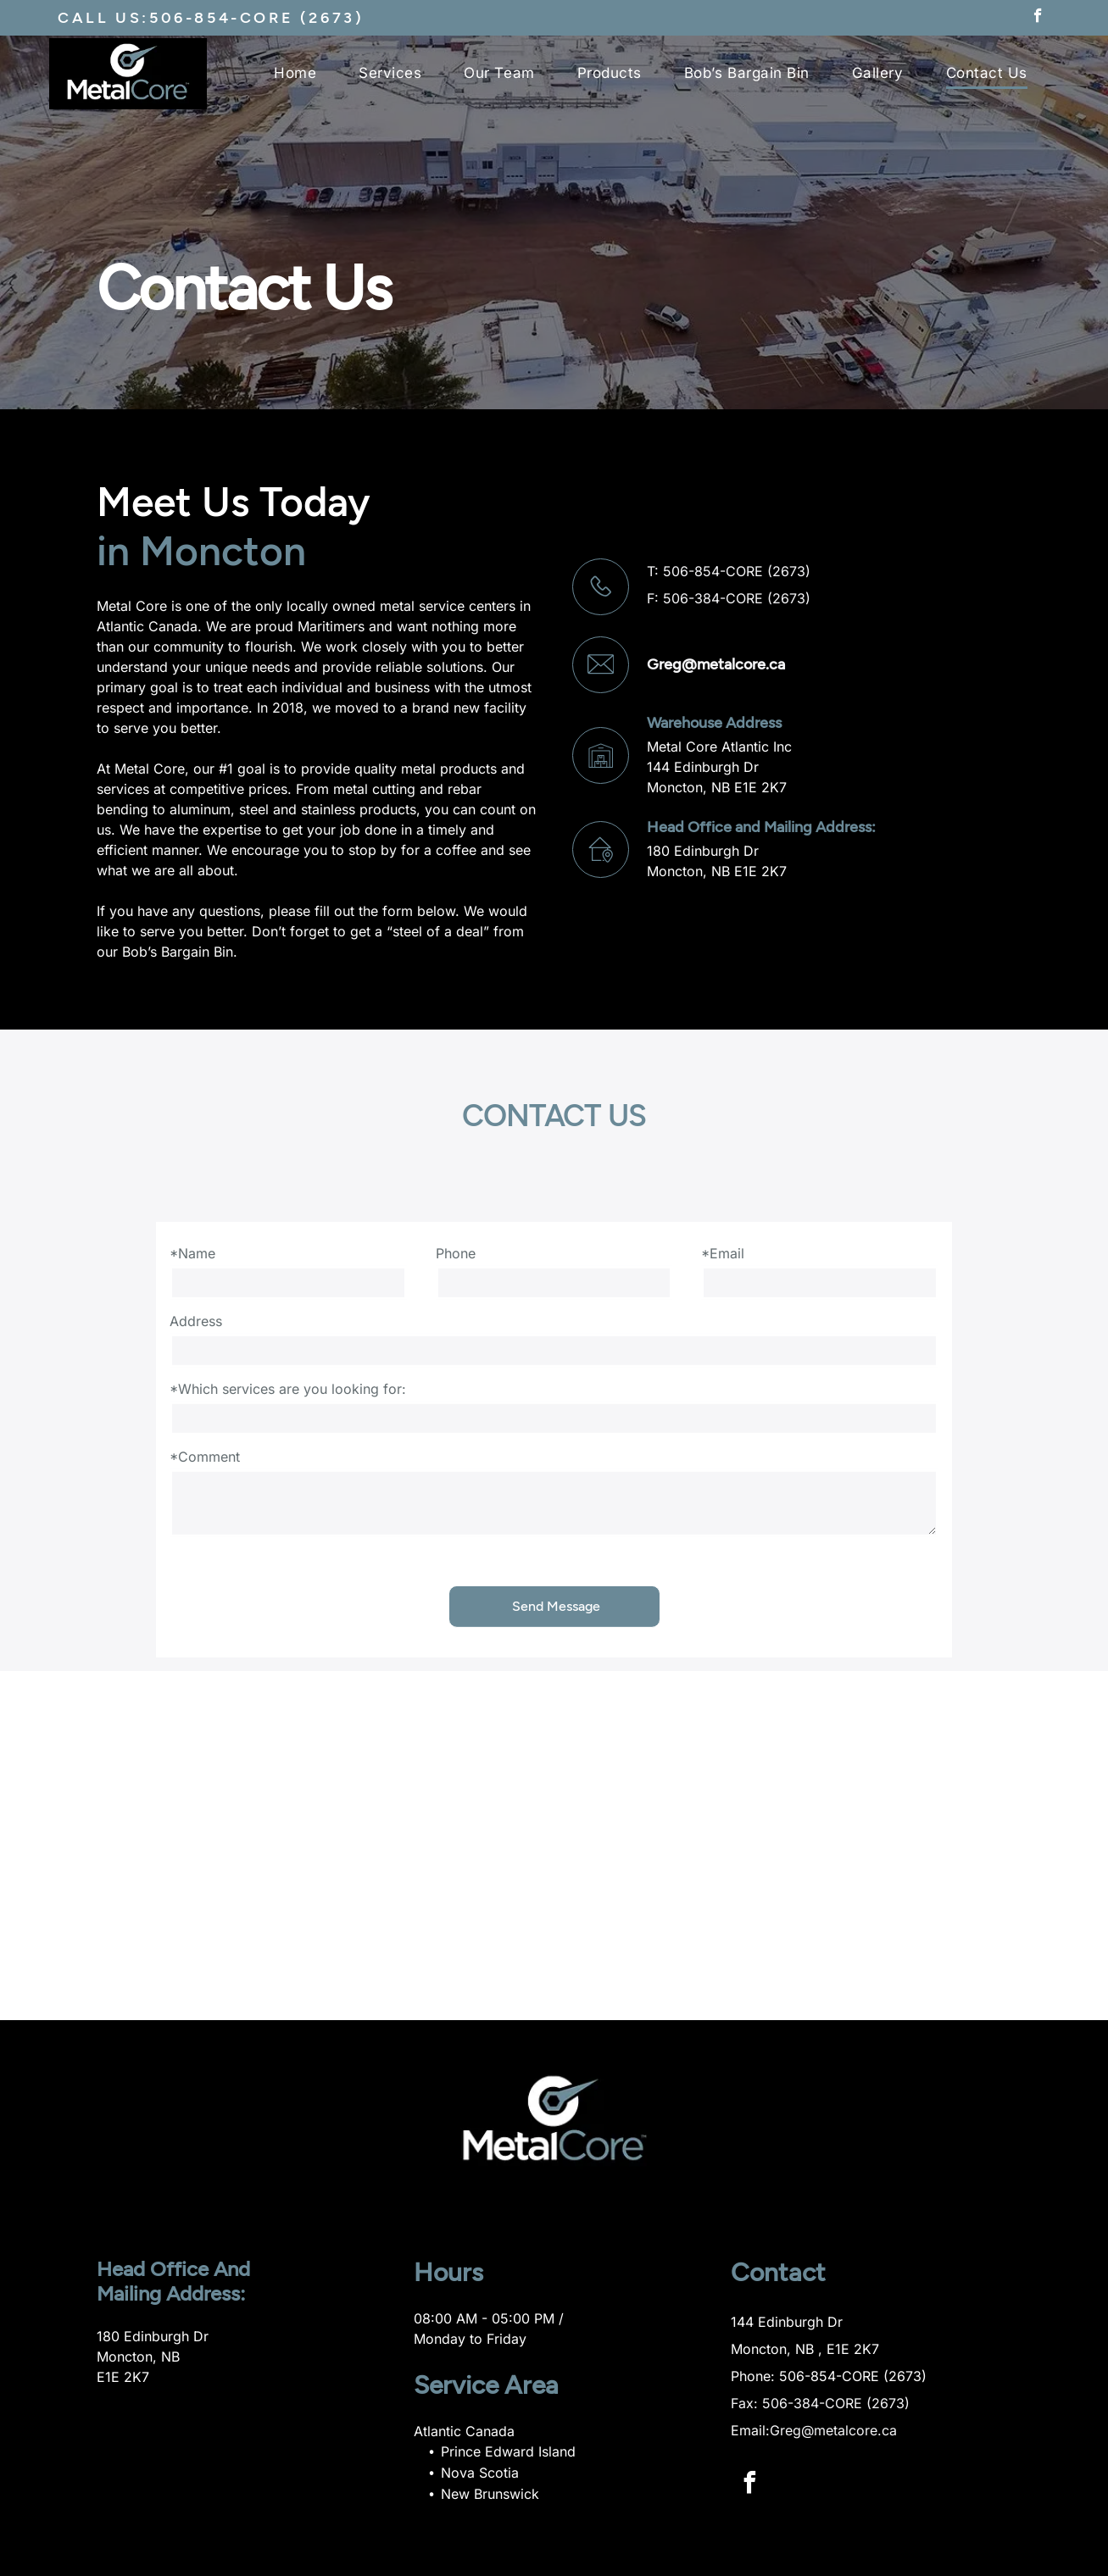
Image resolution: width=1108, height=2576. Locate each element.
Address (196, 1321)
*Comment (205, 1456)
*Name (192, 1253)
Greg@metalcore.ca (716, 664)
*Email (722, 1253)
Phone (456, 1253)
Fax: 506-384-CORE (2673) (820, 2403)
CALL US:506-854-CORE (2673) (211, 17)
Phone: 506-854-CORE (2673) (829, 2376)
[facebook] (1038, 18)
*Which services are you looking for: (288, 1388)
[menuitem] (295, 81)
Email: (750, 2430)
